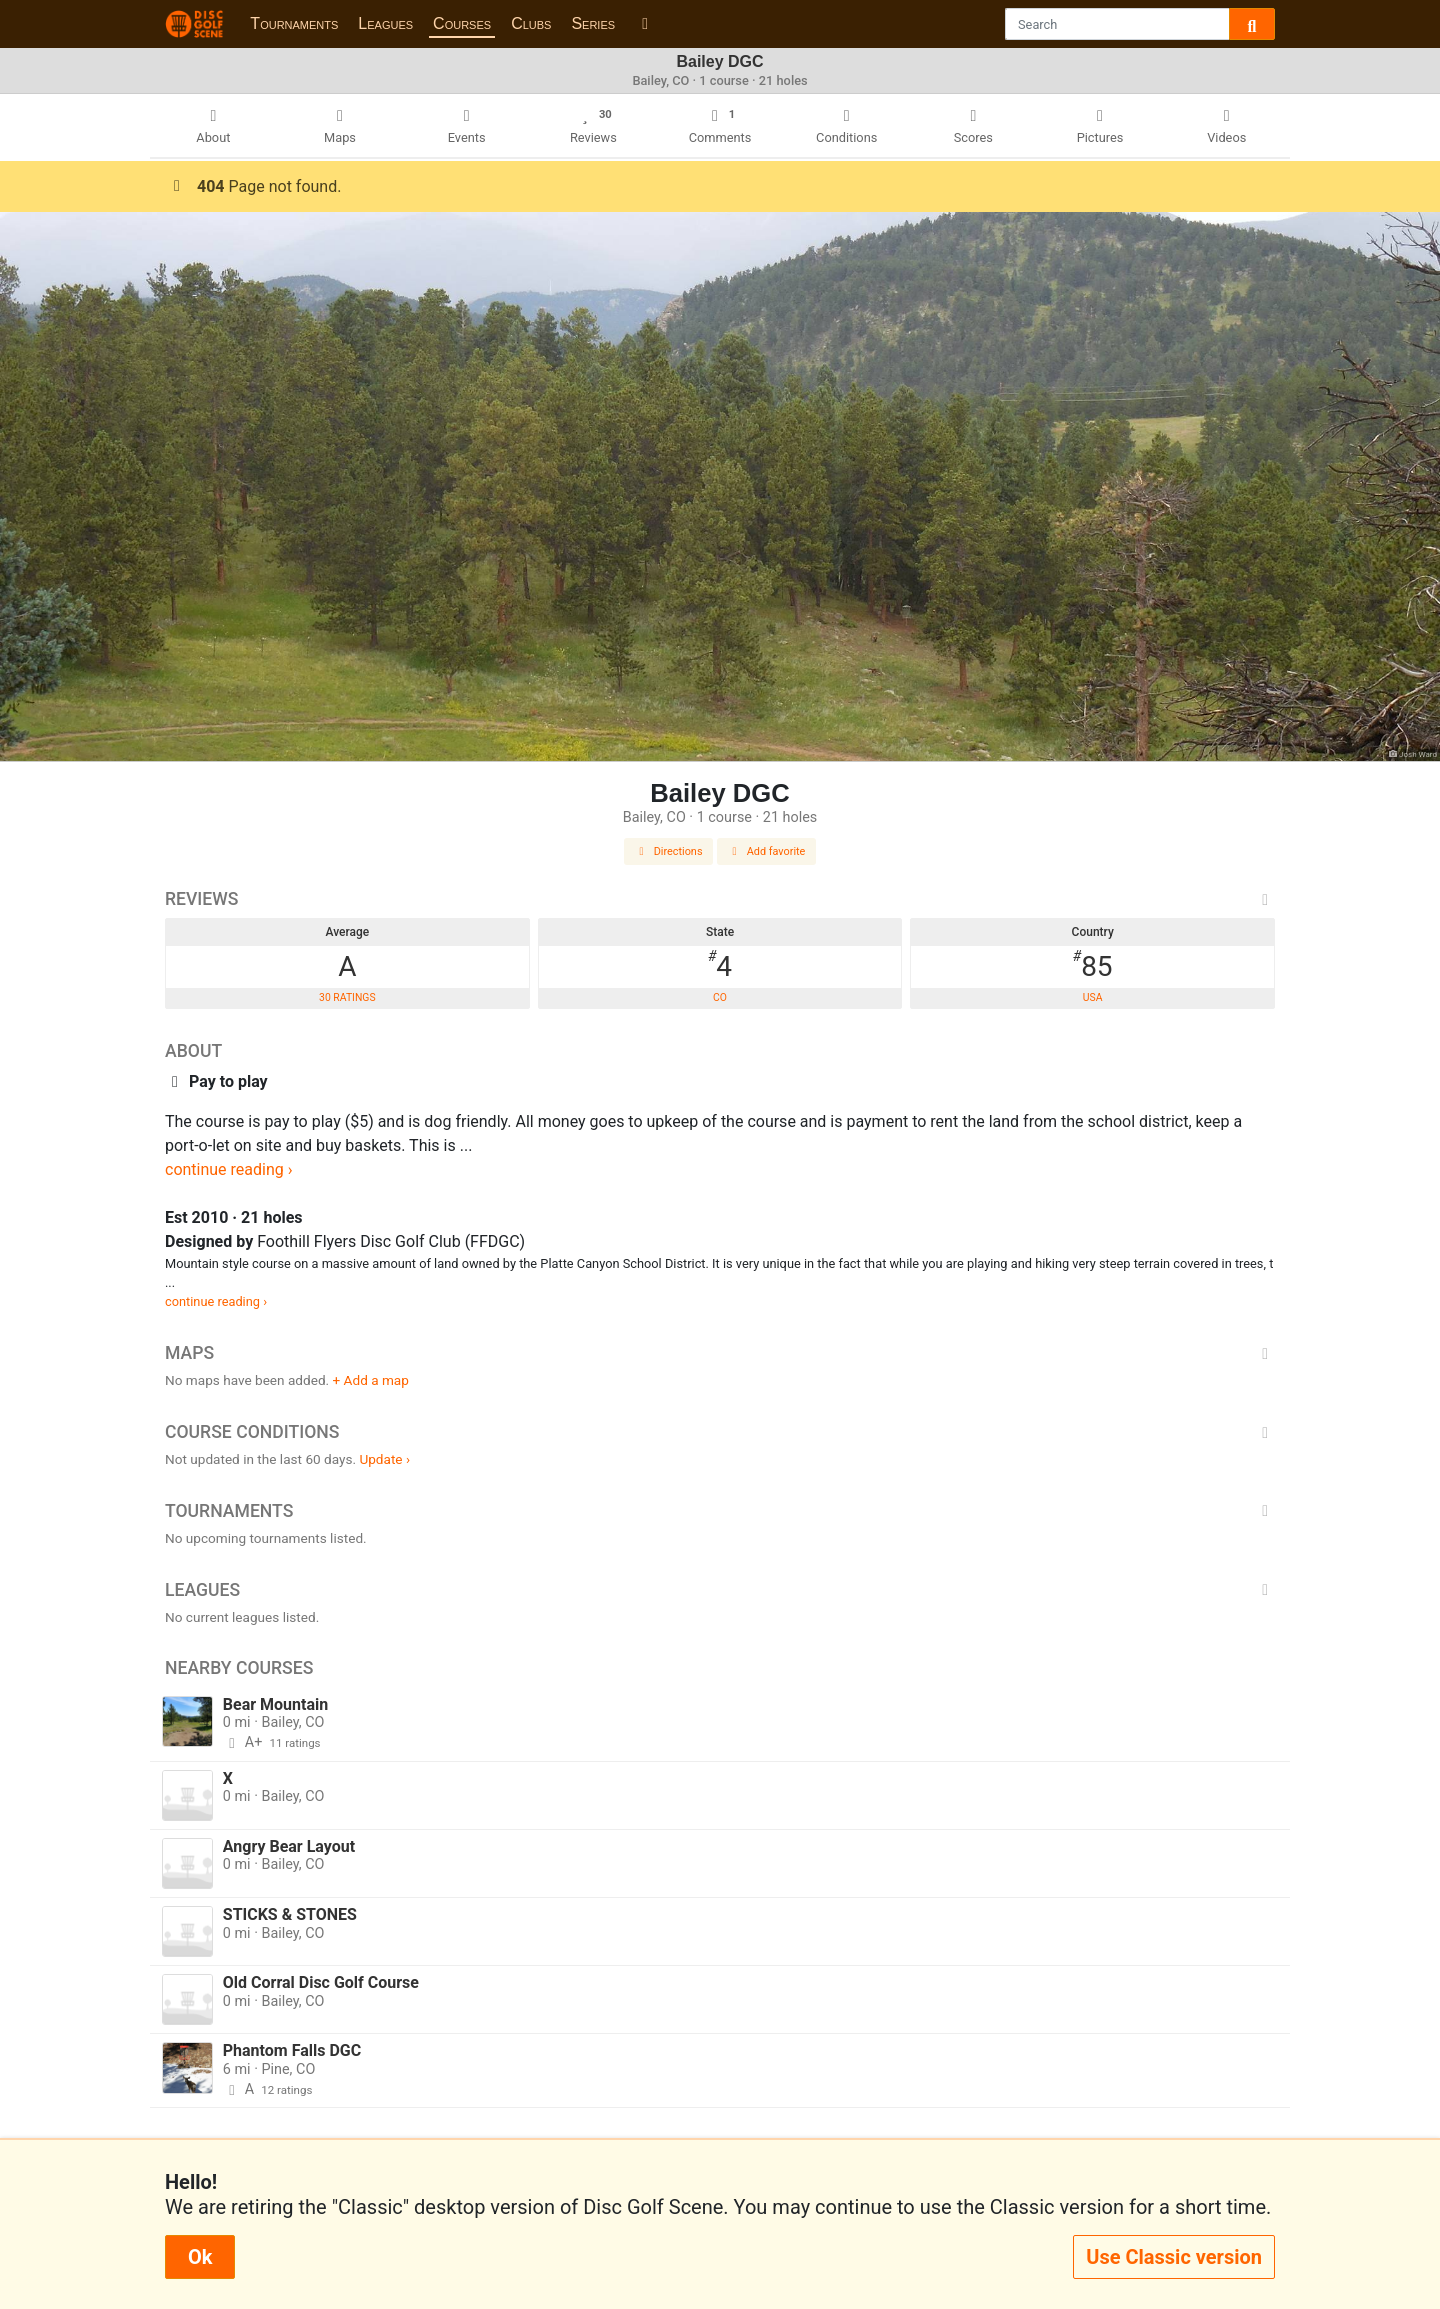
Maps (720, 1353)
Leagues (385, 23)
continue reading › (229, 1169)
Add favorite (767, 851)
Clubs (531, 23)
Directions (669, 851)
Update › (384, 1459)
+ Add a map (371, 1380)
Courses (462, 23)
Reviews (720, 899)
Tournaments (294, 23)
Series (593, 23)
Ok (200, 2257)
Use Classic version (1174, 2257)
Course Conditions (720, 1432)
